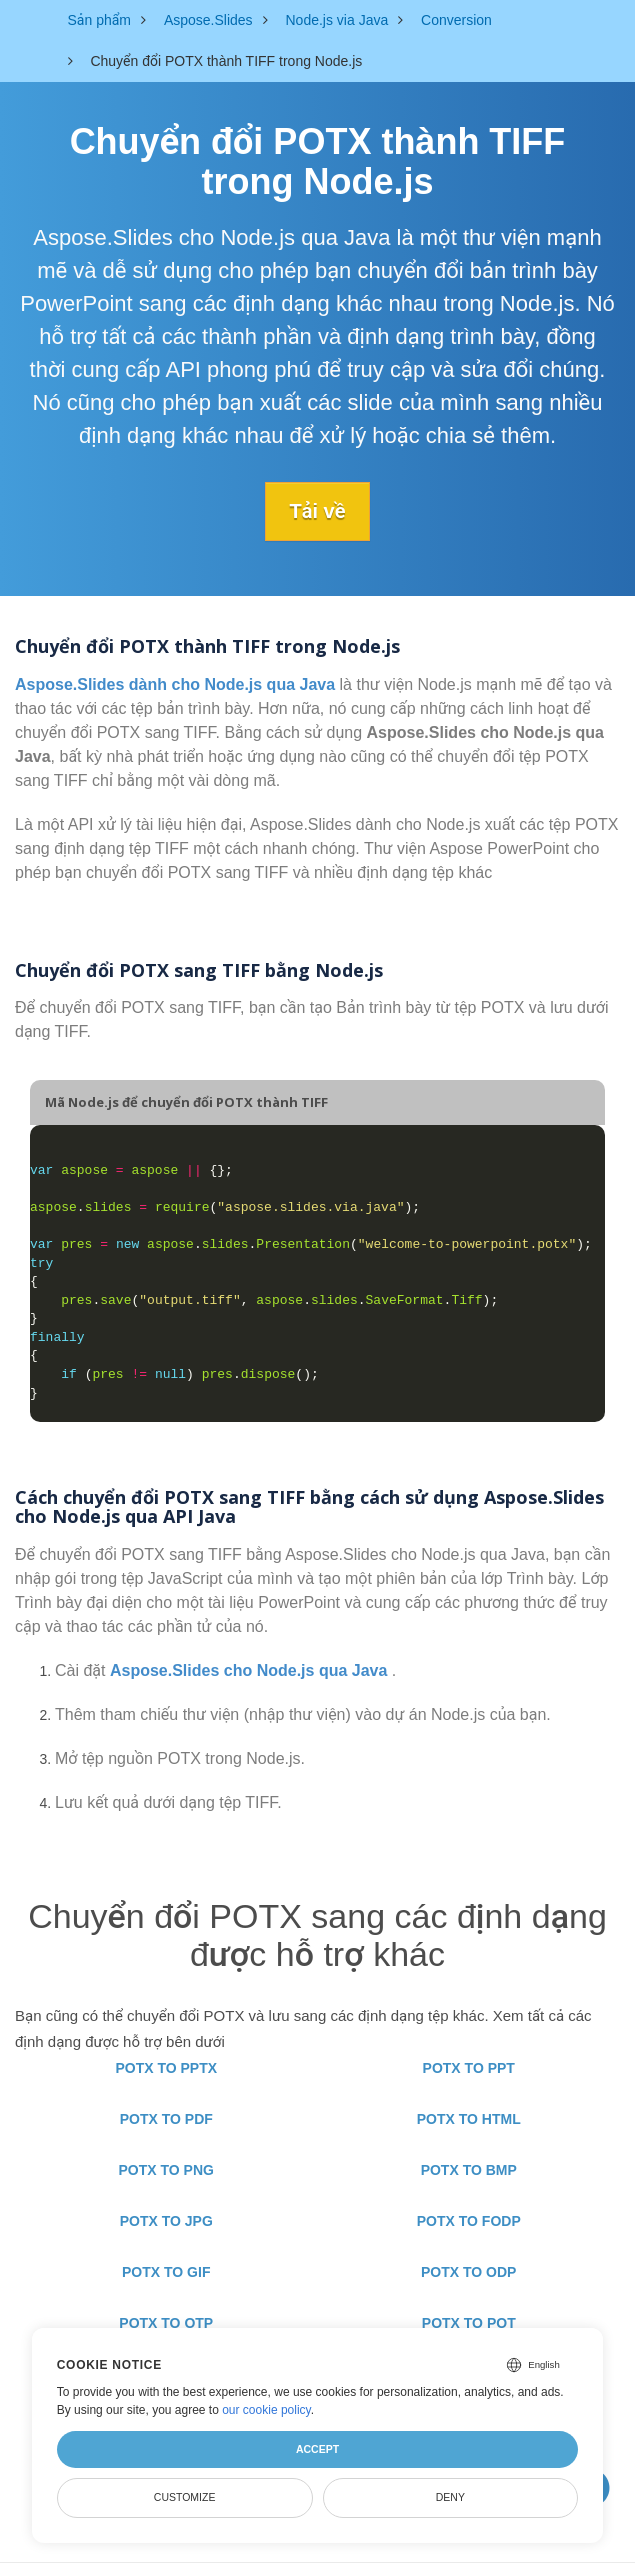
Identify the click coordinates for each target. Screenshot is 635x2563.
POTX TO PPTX (166, 2068)
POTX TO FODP (469, 2221)
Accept (317, 2449)
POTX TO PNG (166, 2170)
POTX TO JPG (166, 2221)
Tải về (318, 511)
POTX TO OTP (166, 2323)
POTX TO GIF (166, 2272)
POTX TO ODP (468, 2272)
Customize (185, 2497)
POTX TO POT (469, 2323)
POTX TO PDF (166, 2119)
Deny (450, 2497)
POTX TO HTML (469, 2119)
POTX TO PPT (469, 2068)
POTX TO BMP (469, 2170)
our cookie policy (266, 2410)
